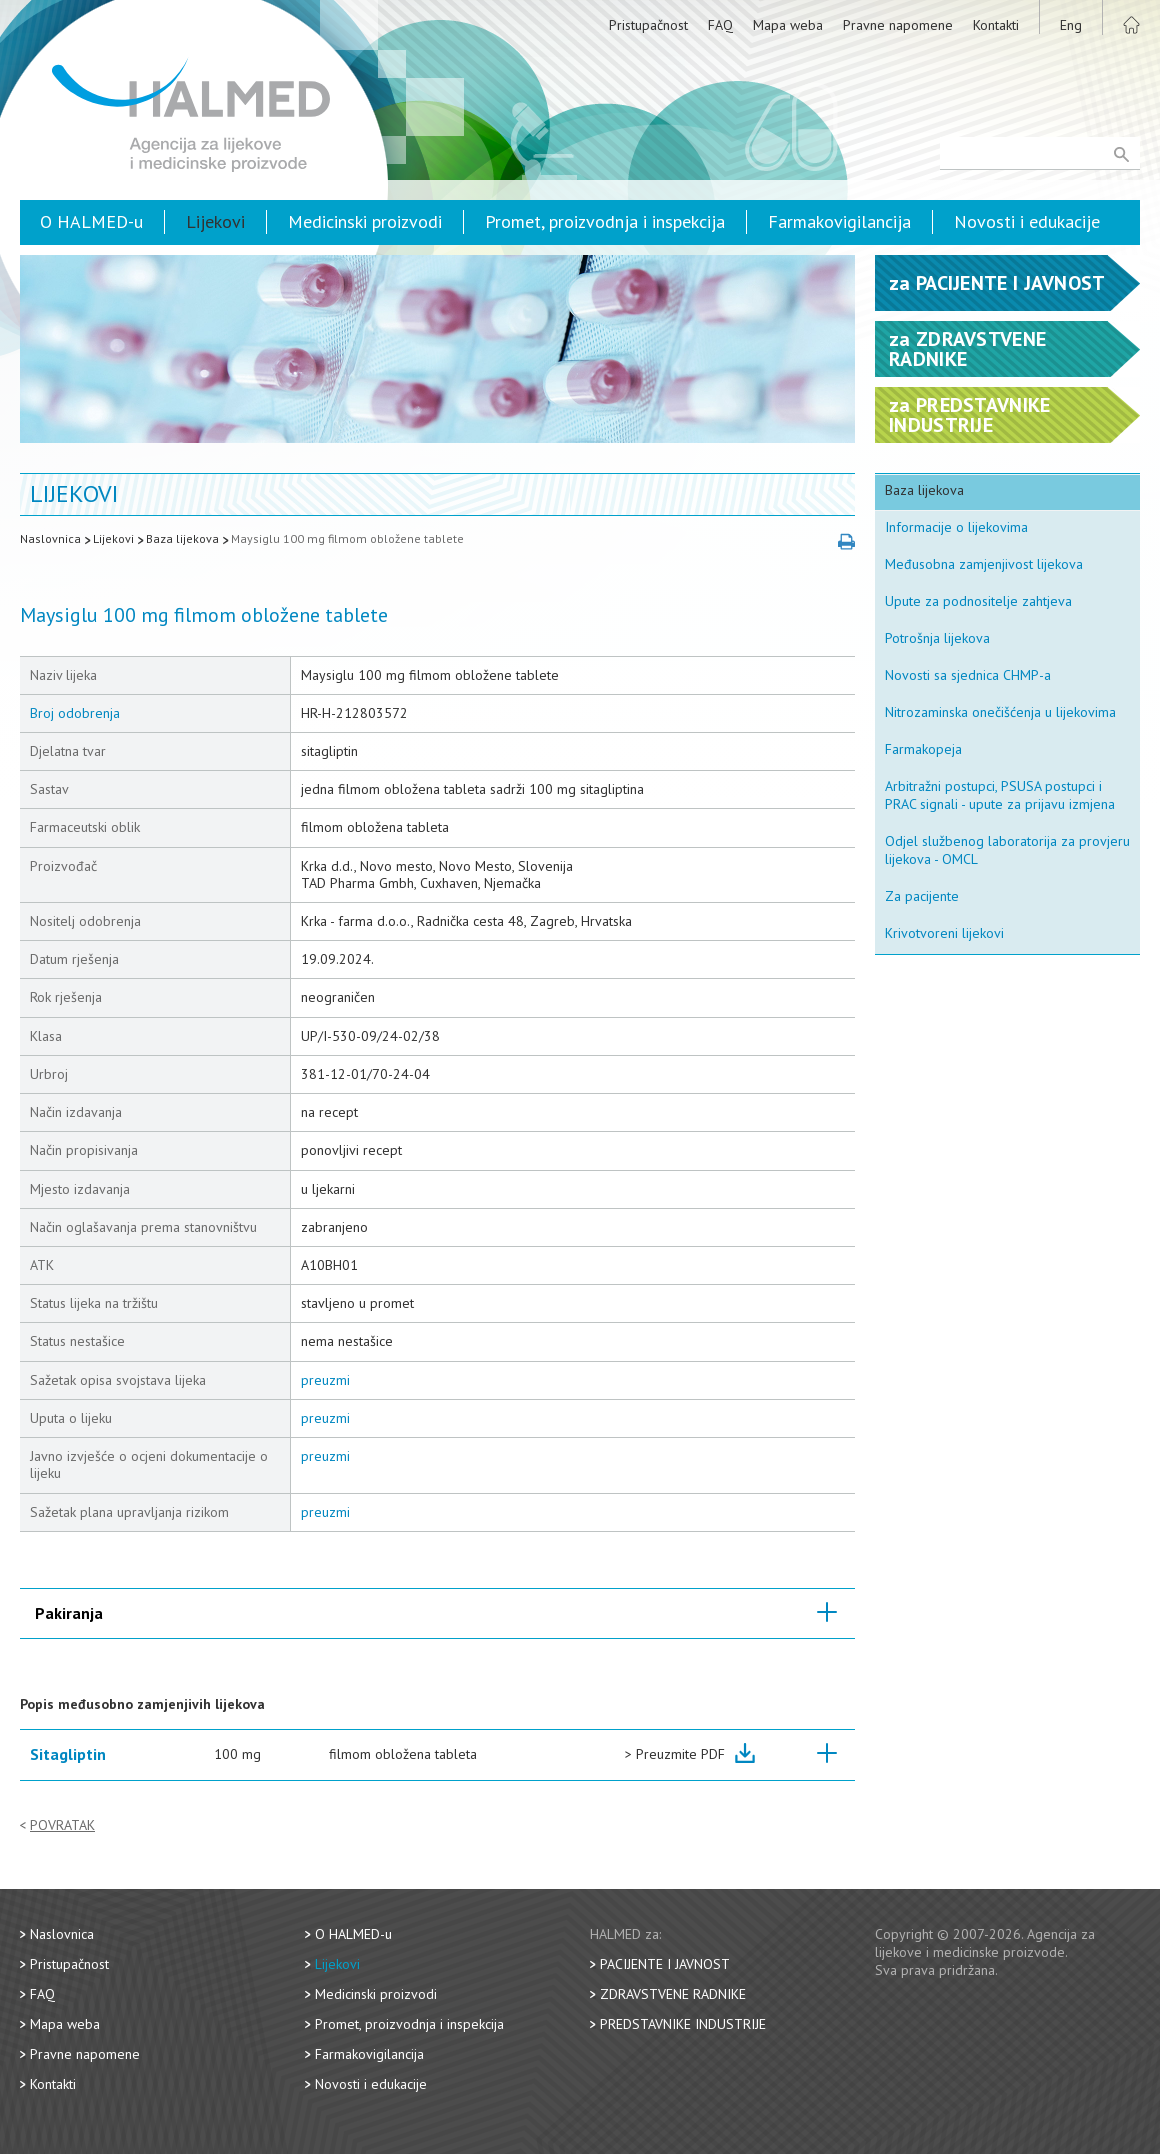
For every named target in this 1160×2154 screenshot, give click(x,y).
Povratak (62, 1825)
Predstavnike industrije (683, 2024)
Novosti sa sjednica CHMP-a (968, 675)
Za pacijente (922, 896)
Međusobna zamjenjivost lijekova (984, 564)
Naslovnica (50, 538)
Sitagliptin (68, 1754)
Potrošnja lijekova (937, 638)
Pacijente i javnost (665, 1964)
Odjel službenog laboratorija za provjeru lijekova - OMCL (1007, 850)
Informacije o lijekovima (956, 527)
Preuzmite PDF (680, 1754)
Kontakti (996, 25)
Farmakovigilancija (839, 221)
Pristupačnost (648, 25)
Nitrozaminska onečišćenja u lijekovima (1000, 712)
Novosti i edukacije (1027, 221)
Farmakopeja (923, 749)
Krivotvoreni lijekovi (944, 933)
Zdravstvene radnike (673, 1994)
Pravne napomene (898, 25)
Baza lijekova (182, 538)
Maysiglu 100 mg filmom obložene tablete (347, 538)
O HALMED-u (91, 221)
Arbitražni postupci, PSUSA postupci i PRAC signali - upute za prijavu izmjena (1000, 795)
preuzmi (325, 1380)
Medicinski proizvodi (365, 221)
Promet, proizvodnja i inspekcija (605, 221)
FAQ (720, 25)
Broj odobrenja (75, 713)
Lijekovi (215, 221)
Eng (1071, 25)
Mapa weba (788, 25)
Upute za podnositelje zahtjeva (978, 601)
